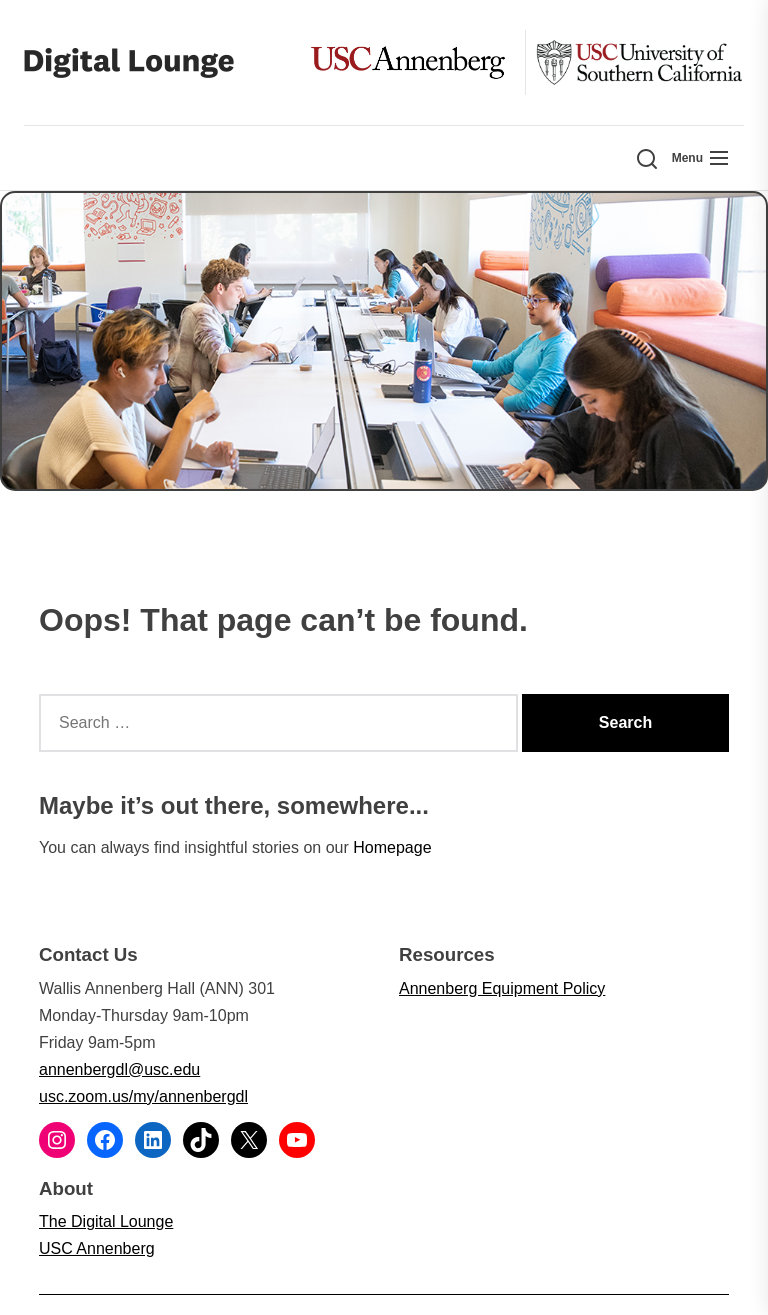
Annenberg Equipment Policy (502, 988)
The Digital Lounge (106, 1221)
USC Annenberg (97, 1248)
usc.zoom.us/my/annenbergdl (143, 1096)
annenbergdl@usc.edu (119, 1069)
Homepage (392, 847)
